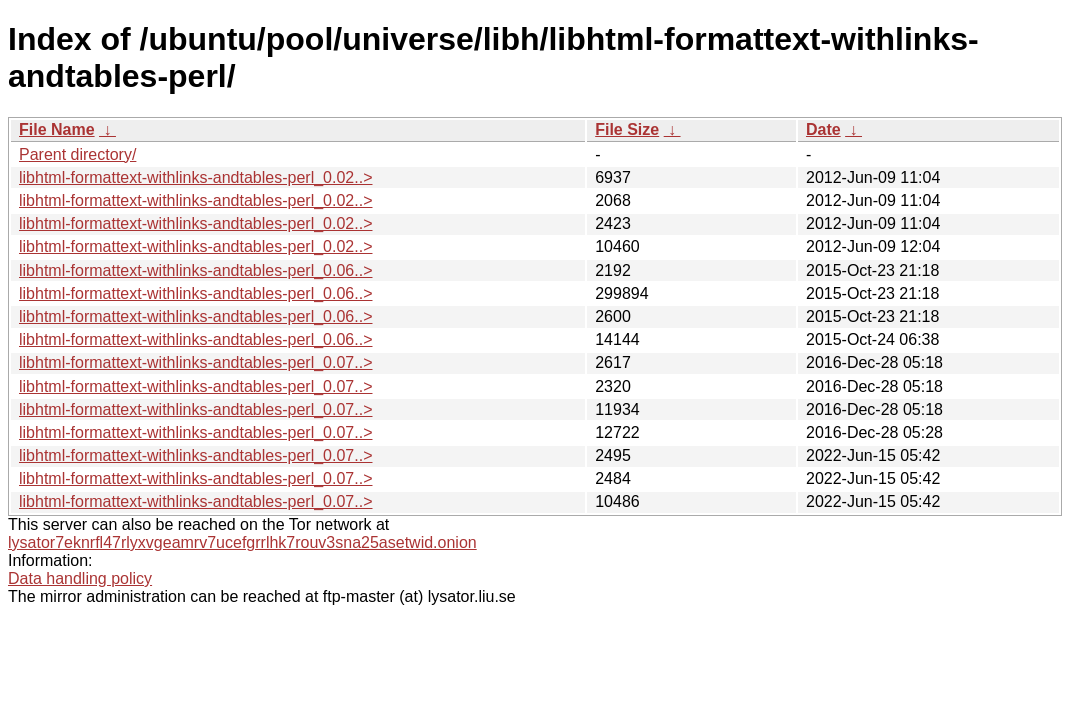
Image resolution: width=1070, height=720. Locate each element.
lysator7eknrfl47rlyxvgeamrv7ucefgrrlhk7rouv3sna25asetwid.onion (242, 542)
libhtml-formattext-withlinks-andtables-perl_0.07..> (195, 362)
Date (823, 129)
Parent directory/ (77, 154)
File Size (627, 129)
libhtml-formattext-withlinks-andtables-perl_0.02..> (195, 177)
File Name (57, 129)
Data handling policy (80, 578)
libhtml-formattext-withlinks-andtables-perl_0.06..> (195, 270)
